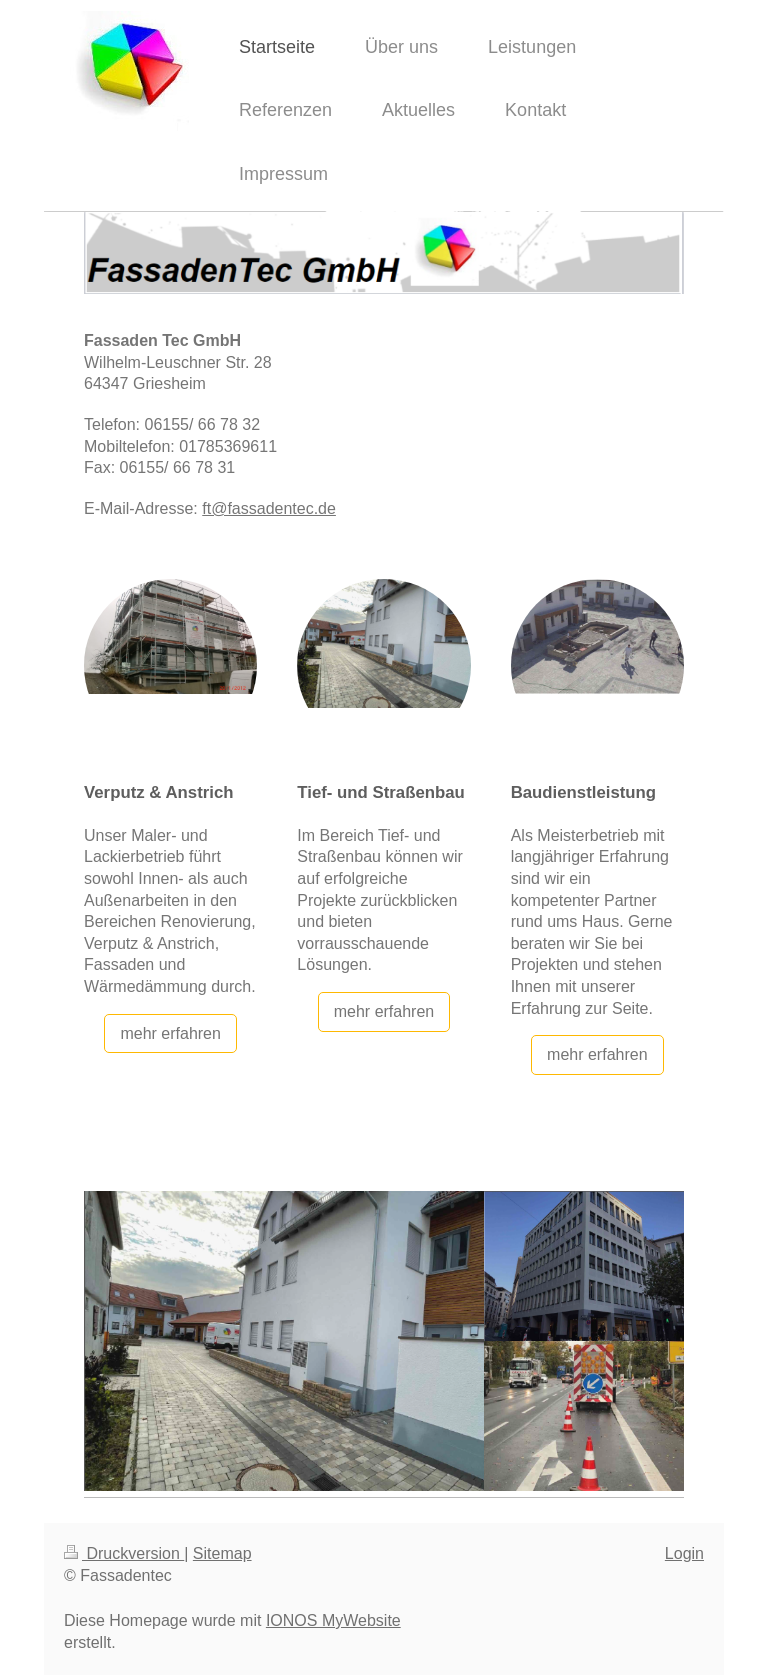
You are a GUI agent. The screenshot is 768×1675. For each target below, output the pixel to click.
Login (684, 1553)
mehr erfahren (170, 1033)
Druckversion (124, 1553)
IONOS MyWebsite (333, 1620)
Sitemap (222, 1553)
